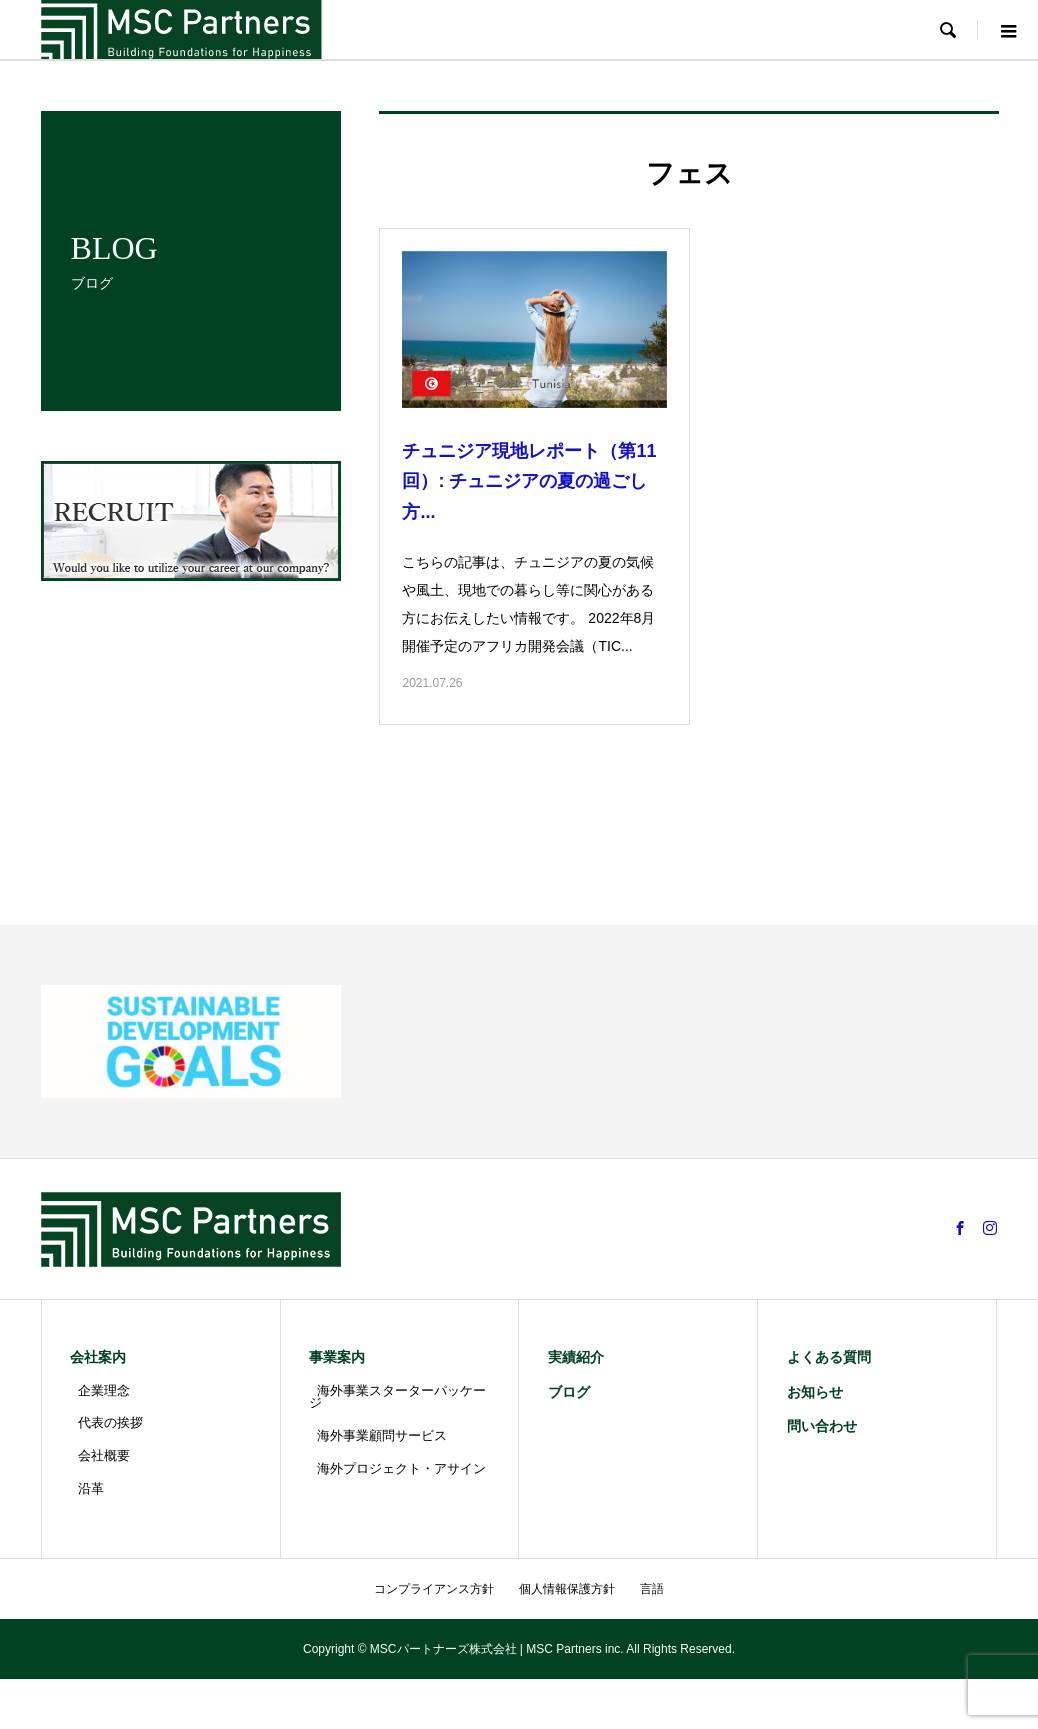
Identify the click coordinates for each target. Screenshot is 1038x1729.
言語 (652, 1589)
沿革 (91, 1488)
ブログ (569, 1392)
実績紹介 (576, 1357)
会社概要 (104, 1455)
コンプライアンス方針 (434, 1589)
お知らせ (815, 1392)
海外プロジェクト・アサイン (401, 1468)
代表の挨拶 (110, 1422)
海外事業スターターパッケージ (397, 1397)
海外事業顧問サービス (382, 1435)
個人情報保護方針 (567, 1589)
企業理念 (104, 1390)
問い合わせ (822, 1426)
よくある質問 (829, 1357)
